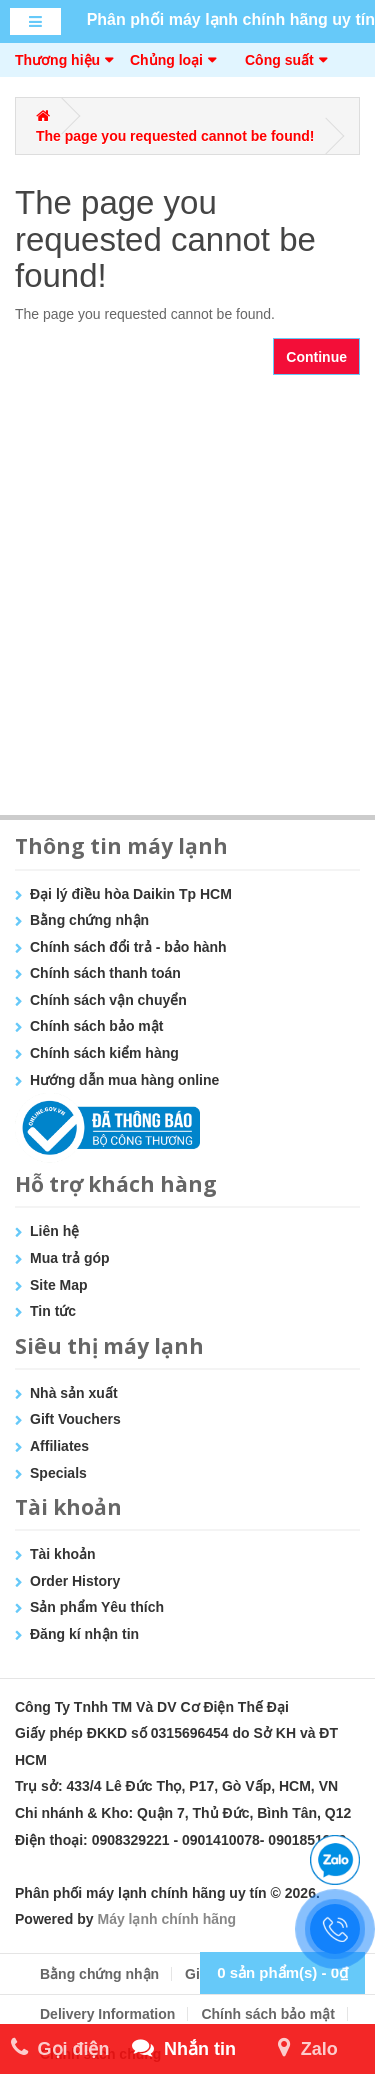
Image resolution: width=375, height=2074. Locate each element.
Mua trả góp (70, 1258)
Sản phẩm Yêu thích (97, 1607)
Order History (75, 1581)
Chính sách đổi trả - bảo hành (128, 947)
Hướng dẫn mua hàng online (124, 1080)
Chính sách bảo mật (96, 1026)
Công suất (279, 60)
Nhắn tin (184, 2049)
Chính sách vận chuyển (108, 1000)
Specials (58, 1473)
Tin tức (53, 1311)
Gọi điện (60, 2049)
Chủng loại (166, 60)
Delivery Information (107, 2014)
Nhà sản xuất (74, 1393)
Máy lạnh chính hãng (166, 1919)
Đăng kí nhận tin (84, 1634)
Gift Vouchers (75, 1419)
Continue (316, 357)
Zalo (308, 2049)
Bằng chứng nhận (89, 920)
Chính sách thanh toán (105, 973)
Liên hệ (54, 1231)
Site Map (59, 1285)
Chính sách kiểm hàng (104, 1053)
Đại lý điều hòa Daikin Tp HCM (131, 894)
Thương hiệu (57, 60)
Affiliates (59, 1446)
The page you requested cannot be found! (175, 136)
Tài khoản (63, 1554)
